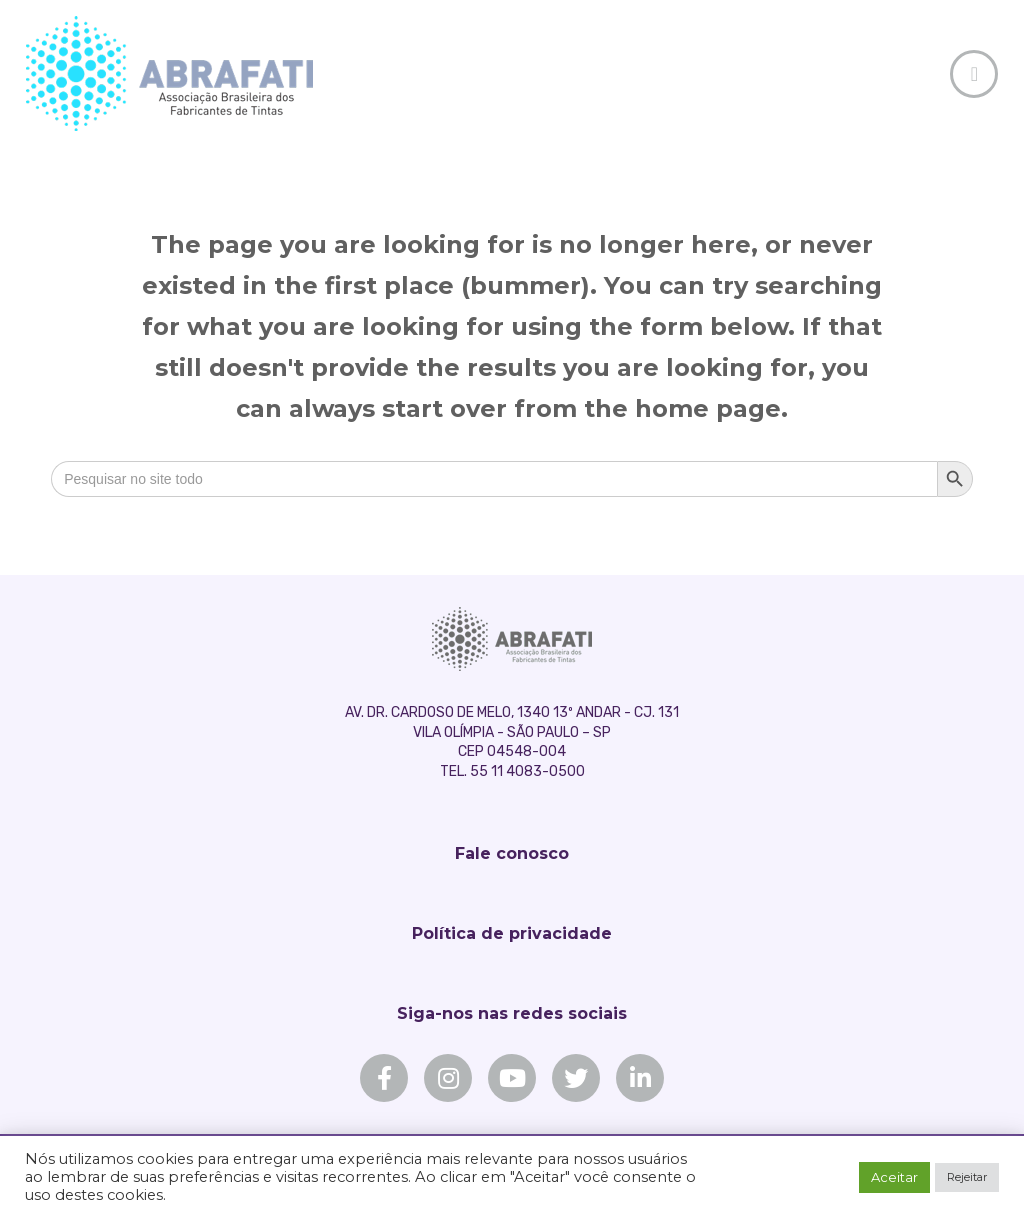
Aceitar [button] (894, 1177)
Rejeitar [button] (967, 1177)
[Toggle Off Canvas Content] (974, 74)
